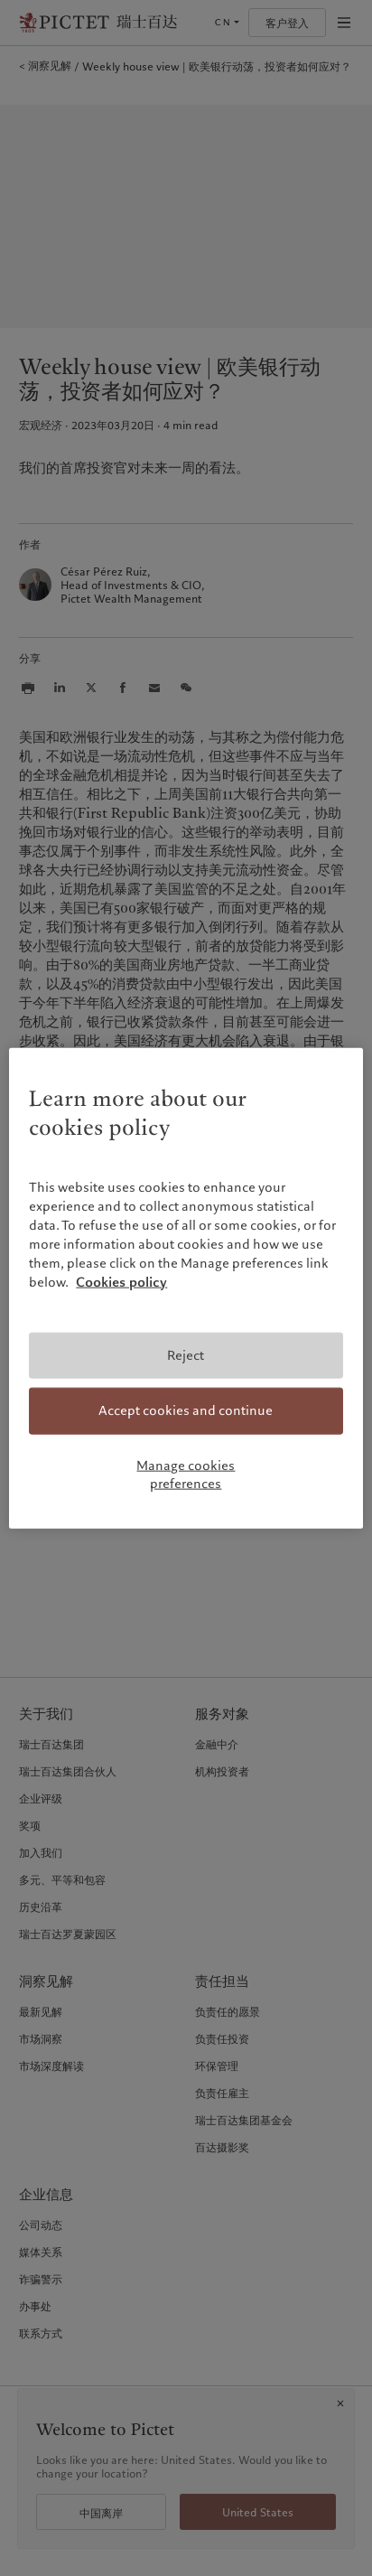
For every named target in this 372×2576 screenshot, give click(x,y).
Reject (185, 1355)
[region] (185, 1288)
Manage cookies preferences (185, 1475)
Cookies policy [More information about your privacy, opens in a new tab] (121, 1282)
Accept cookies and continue (185, 1410)
